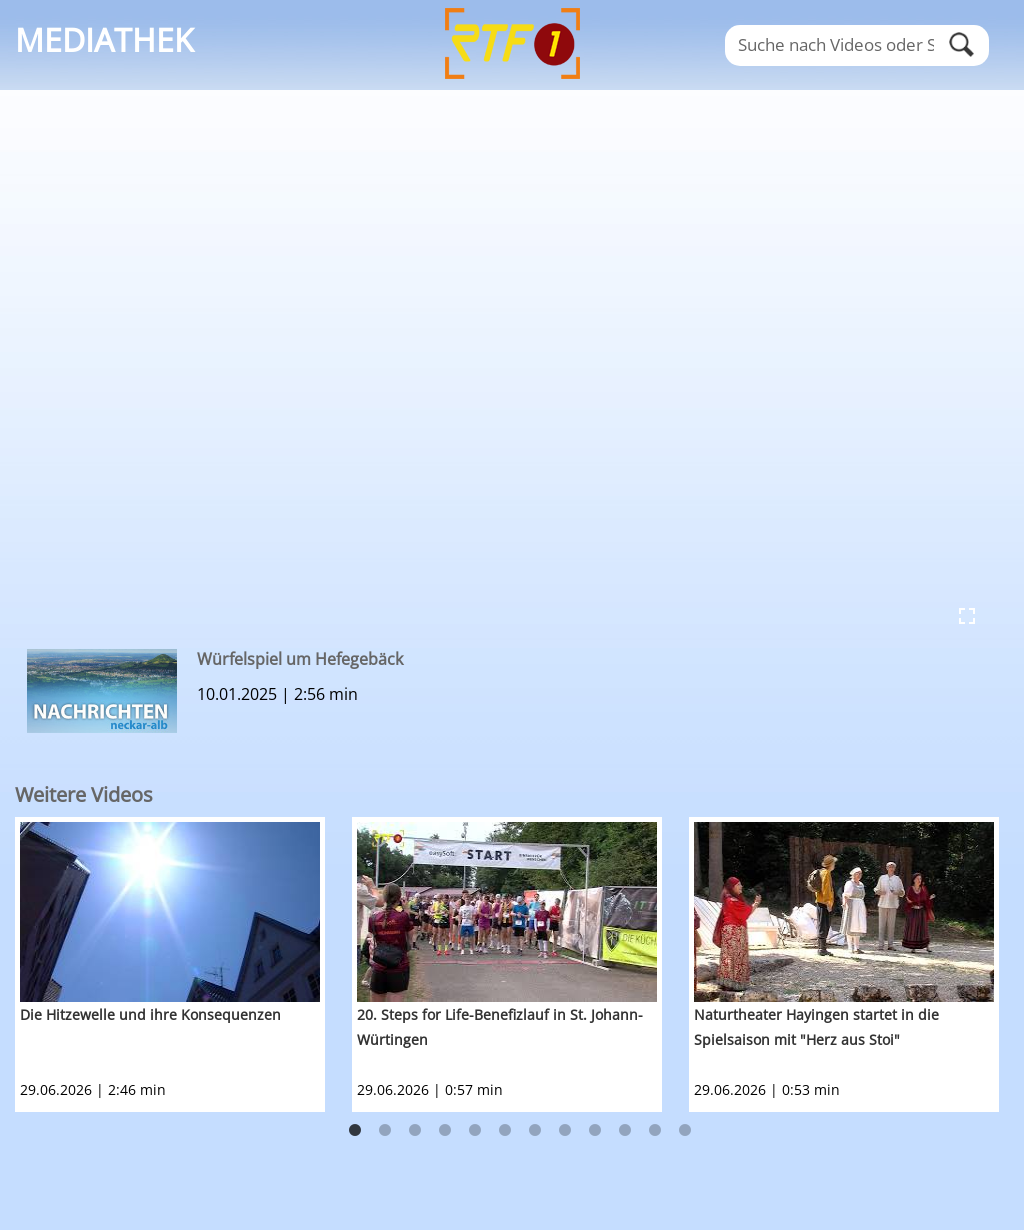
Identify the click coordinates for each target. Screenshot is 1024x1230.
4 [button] (445, 1131)
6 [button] (505, 1131)
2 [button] (385, 1131)
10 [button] (625, 1131)
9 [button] (595, 1131)
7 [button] (535, 1131)
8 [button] (565, 1131)
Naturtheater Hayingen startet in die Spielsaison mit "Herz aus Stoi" (816, 1027)
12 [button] (685, 1131)
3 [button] (415, 1131)
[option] (183, 964)
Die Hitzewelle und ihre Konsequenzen (150, 1014)
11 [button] (655, 1131)
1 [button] (355, 1131)
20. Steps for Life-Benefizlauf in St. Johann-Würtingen (500, 1027)
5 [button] (475, 1131)
